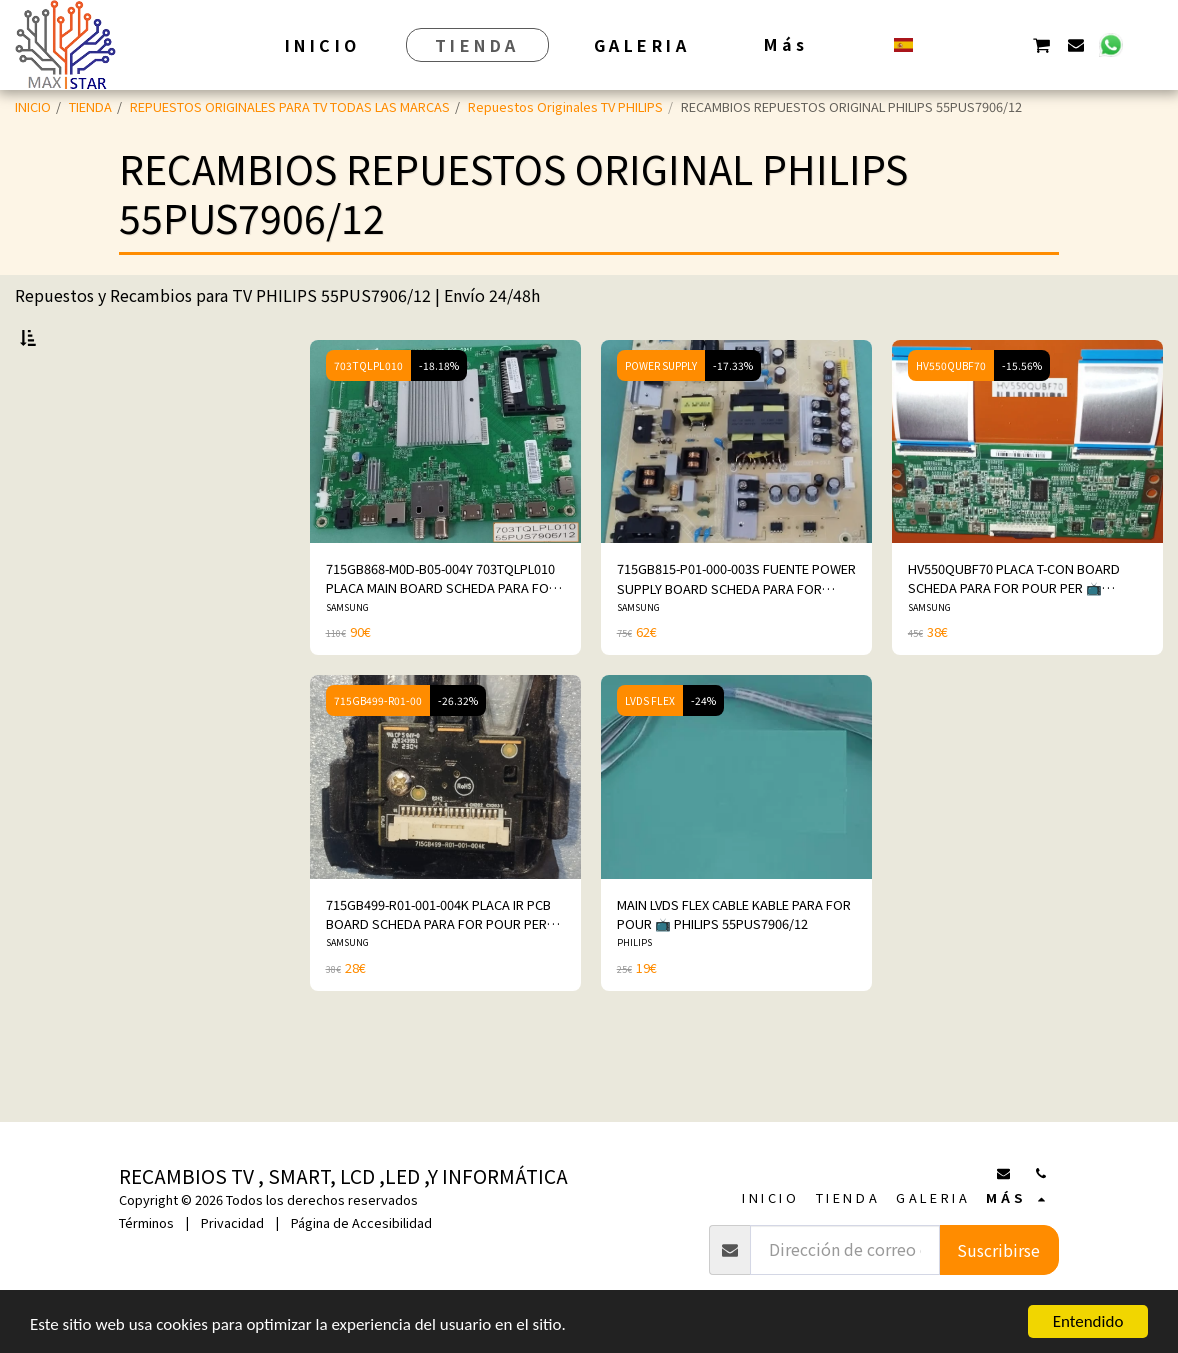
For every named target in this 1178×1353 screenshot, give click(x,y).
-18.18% (439, 417)
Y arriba (76, 682)
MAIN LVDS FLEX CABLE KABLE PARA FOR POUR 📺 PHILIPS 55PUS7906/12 (734, 966)
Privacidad (232, 1222)
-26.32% (458, 752)
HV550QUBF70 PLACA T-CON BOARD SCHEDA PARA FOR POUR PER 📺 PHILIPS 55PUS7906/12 (1014, 630)
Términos (146, 1222)
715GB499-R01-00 (378, 752)
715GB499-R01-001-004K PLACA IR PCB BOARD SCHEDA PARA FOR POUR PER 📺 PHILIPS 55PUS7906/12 (438, 966)
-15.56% (1022, 417)
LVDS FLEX (650, 752)
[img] (445, 493)
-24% (703, 752)
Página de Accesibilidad (361, 1222)
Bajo (65, 629)
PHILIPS (634, 994)
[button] (939, 44)
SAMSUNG (347, 659)
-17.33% (733, 417)
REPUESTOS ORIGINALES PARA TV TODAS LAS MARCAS (290, 106)
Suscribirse (998, 1250)
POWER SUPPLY (661, 417)
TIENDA (90, 106)
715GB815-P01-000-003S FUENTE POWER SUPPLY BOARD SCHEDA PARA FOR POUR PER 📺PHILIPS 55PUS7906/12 (736, 630)
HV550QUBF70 (951, 417)
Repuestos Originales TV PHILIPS (565, 106)
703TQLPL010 (368, 417)
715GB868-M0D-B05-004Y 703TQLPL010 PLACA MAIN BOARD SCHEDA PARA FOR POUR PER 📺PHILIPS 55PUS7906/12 (441, 630)
